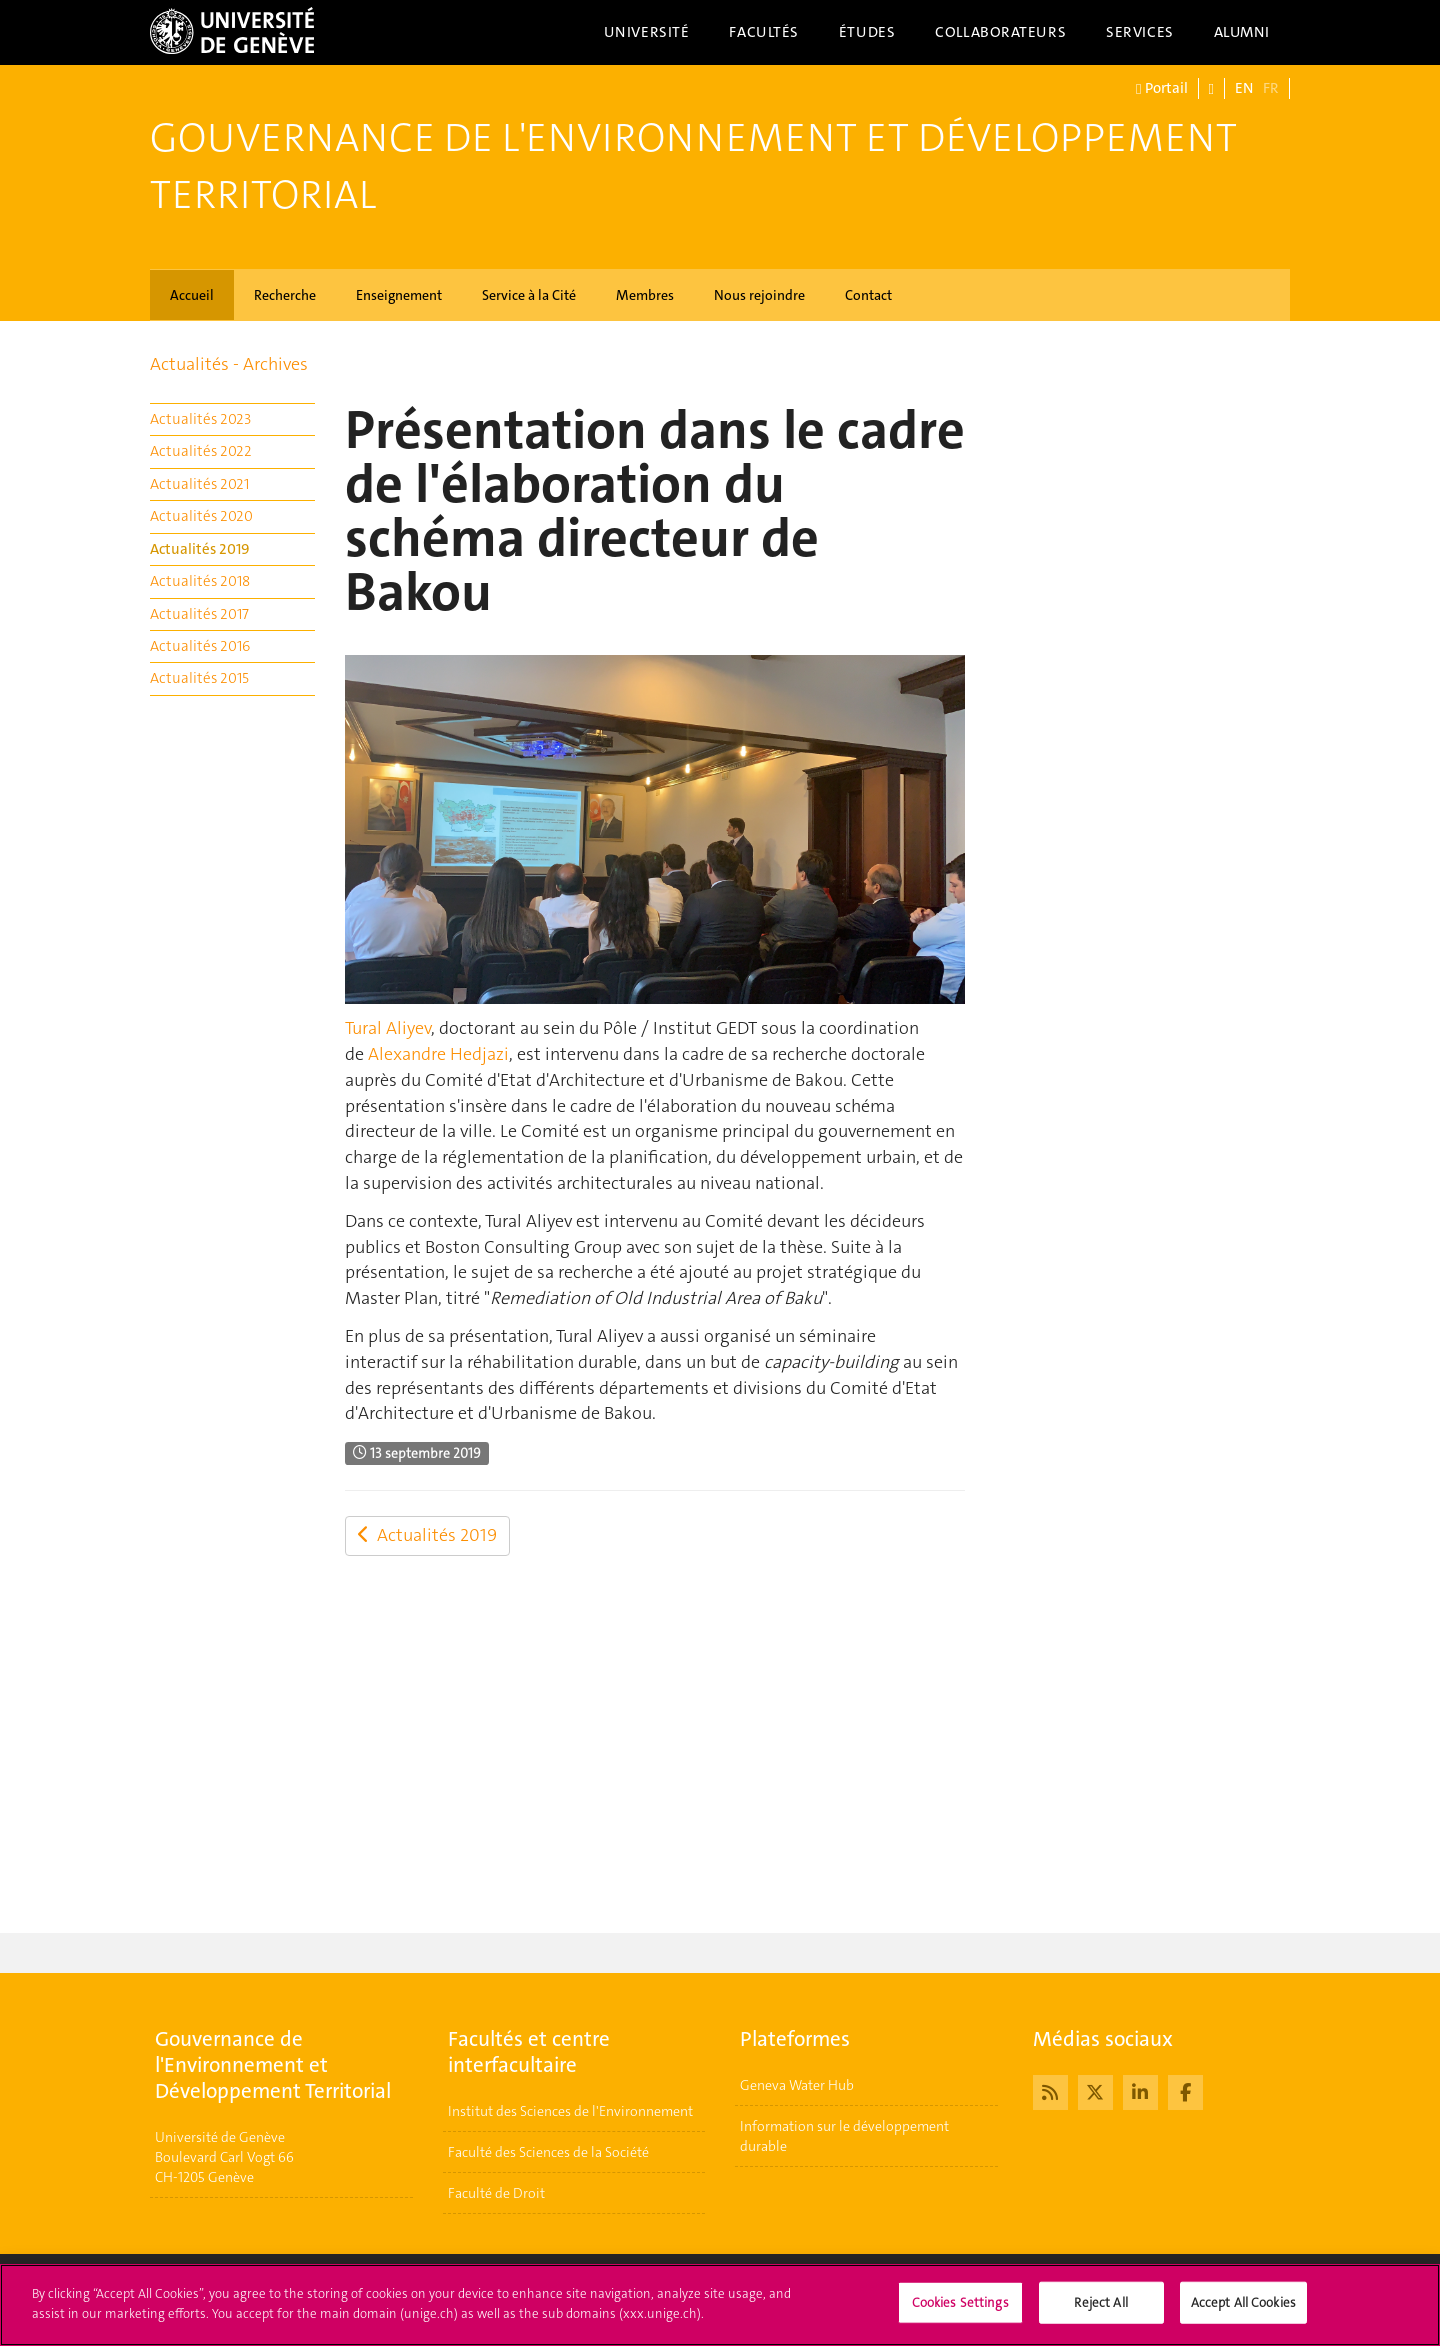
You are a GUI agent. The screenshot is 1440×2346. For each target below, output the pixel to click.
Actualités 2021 (199, 484)
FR (1271, 88)
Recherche (285, 295)
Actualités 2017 (199, 614)
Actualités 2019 (200, 549)
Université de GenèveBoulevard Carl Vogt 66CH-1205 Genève (224, 2157)
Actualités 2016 (200, 646)
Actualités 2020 (201, 516)
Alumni (1242, 32)
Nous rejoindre (759, 295)
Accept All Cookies (1243, 2315)
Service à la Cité (529, 295)
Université (647, 32)
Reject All (1100, 2315)
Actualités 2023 (200, 419)
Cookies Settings (960, 2315)
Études (867, 32)
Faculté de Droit (496, 2193)
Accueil (192, 295)
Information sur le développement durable (844, 2136)
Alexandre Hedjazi (438, 1054)
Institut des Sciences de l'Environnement (570, 2111)
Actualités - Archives (229, 364)
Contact (868, 295)
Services (1140, 32)
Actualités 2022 (201, 451)
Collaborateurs (1000, 32)
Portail (1161, 88)
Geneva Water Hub (797, 2085)
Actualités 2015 (199, 678)
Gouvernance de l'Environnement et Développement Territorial (693, 166)
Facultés (764, 32)
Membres (645, 295)
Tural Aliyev (388, 1028)
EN (1244, 88)
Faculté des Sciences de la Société (548, 2152)
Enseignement (399, 295)
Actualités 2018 (200, 581)
